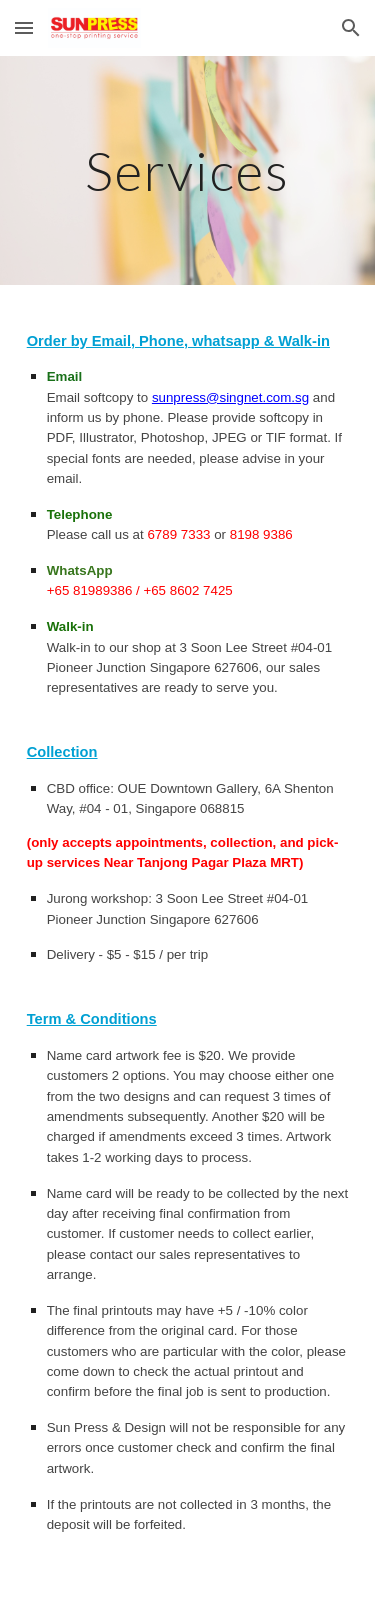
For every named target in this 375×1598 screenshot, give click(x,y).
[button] (24, 27)
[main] (188, 170)
